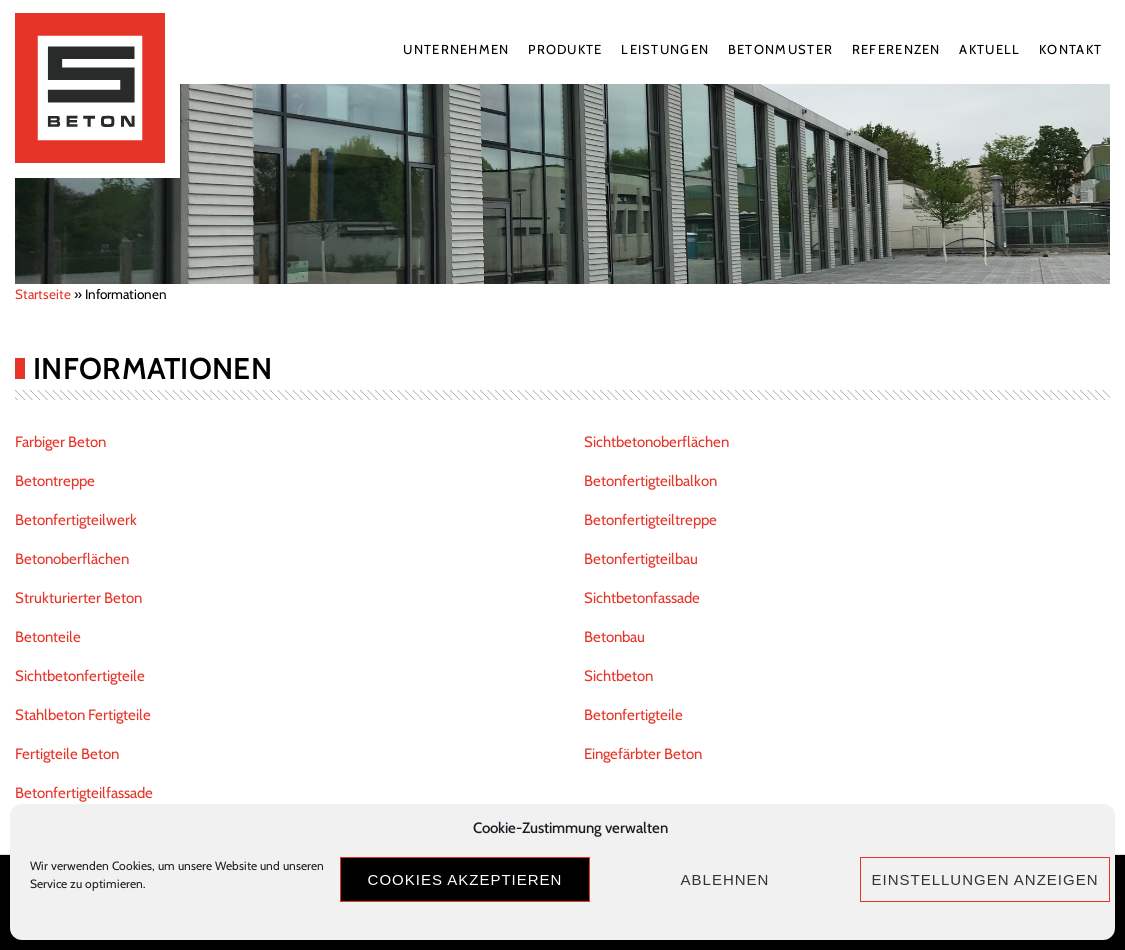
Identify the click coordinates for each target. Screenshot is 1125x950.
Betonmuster (780, 49)
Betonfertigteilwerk (76, 520)
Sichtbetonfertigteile (80, 676)
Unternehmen (456, 49)
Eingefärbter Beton (643, 754)
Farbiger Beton (60, 442)
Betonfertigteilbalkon (650, 481)
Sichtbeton (618, 676)
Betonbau (614, 637)
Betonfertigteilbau (641, 559)
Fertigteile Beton (67, 754)
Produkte (565, 49)
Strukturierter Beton (78, 598)
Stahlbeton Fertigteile (83, 715)
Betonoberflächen (72, 559)
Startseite (43, 294)
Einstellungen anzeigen (984, 879)
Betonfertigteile (633, 715)
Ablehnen (725, 879)
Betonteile (48, 637)
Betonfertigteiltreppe (650, 520)
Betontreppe (55, 481)
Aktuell (989, 49)
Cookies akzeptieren (465, 879)
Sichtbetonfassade (642, 598)
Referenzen (896, 49)
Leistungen (665, 49)
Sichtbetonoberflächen (656, 442)
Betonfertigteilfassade (84, 793)
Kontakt (1070, 49)
